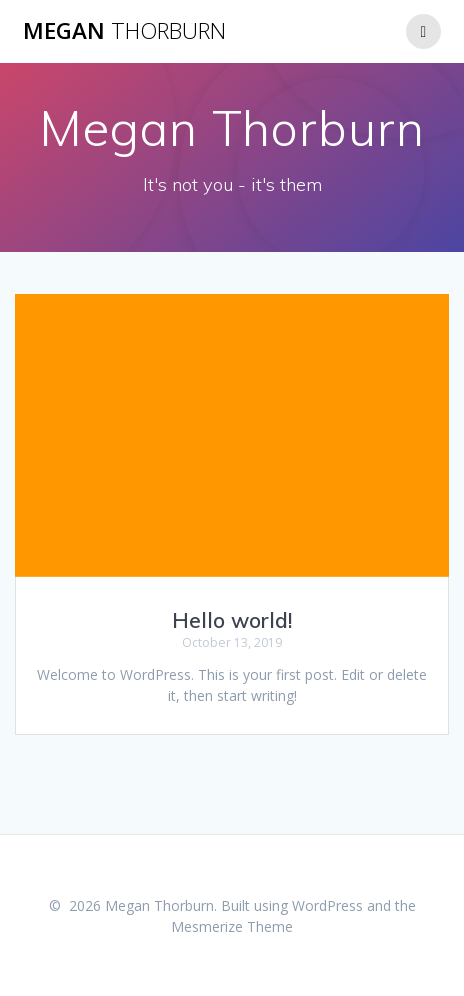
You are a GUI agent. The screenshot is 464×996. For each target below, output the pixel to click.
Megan (124, 31)
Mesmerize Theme (232, 926)
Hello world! (232, 620)
